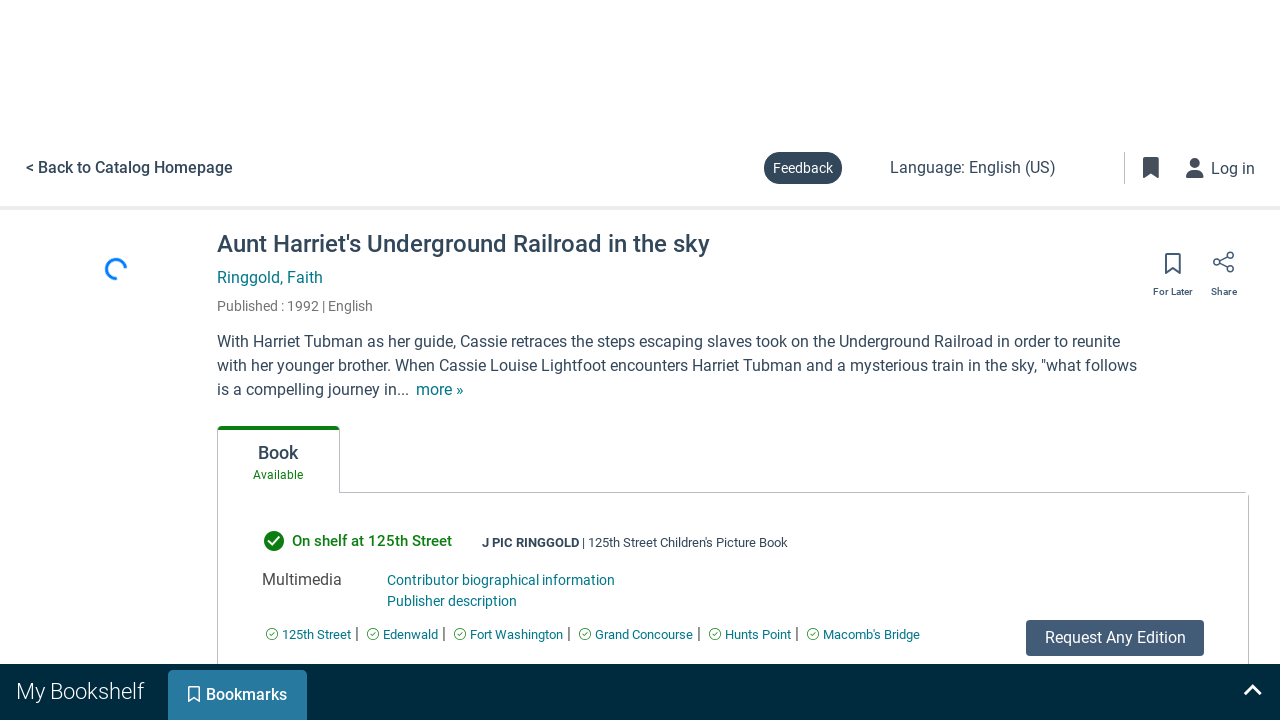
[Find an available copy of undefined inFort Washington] (508, 634)
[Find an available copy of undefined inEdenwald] (402, 634)
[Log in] (1221, 168)
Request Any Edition (1115, 637)
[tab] (278, 460)
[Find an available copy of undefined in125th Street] (308, 634)
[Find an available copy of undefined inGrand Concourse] (636, 634)
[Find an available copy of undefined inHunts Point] (750, 634)
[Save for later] (1173, 270)
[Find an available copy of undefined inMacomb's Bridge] (863, 634)
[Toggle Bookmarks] (1151, 168)
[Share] (1224, 269)
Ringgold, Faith (270, 277)
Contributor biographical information (501, 580)
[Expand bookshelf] (1252, 692)
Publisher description (452, 601)
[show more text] (440, 390)
